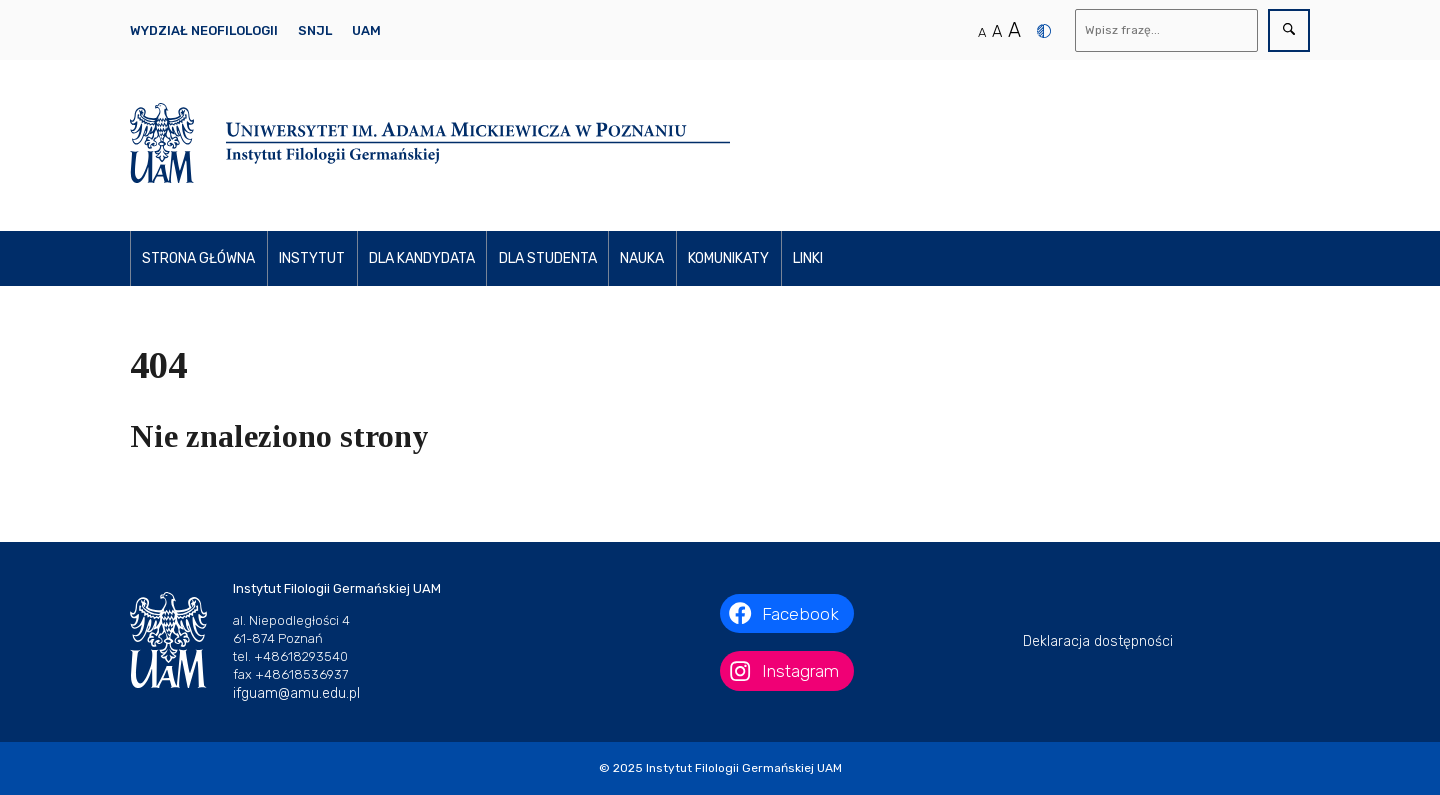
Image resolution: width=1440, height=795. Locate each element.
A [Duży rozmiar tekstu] (1014, 30)
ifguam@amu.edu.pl (296, 693)
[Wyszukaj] (1167, 30)
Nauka (642, 258)
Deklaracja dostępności (1098, 641)
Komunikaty (728, 258)
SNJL (315, 30)
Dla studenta (548, 258)
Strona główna (198, 258)
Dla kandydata (422, 258)
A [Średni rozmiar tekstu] (997, 31)
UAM (366, 30)
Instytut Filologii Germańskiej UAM (744, 768)
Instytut (312, 258)
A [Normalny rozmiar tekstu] (982, 32)
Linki (808, 258)
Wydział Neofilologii (204, 30)
